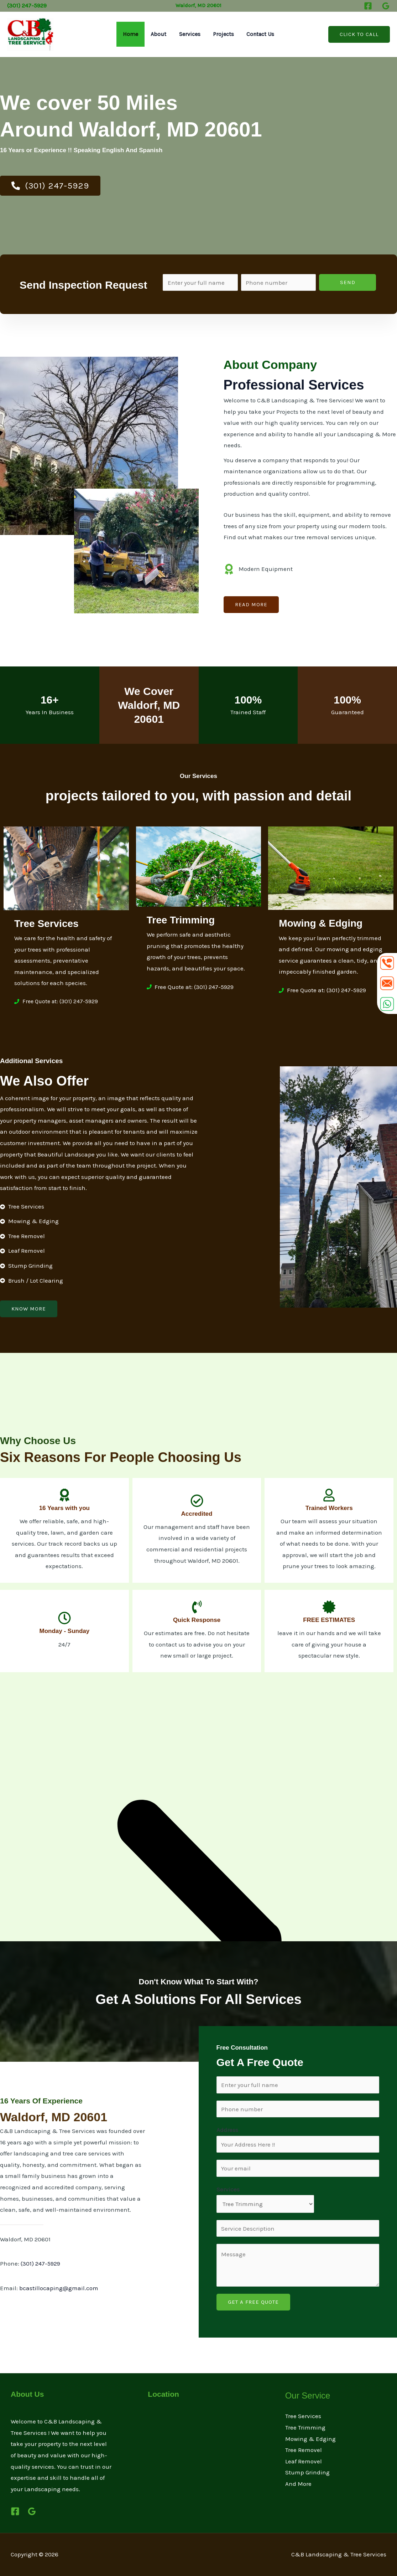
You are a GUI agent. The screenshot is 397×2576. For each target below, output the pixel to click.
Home (133, 34)
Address (227, 2129)
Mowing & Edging (310, 2438)
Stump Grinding (307, 2472)
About (160, 34)
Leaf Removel (303, 2461)
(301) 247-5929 (40, 2263)
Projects (222, 34)
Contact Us (258, 34)
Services (189, 34)
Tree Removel (303, 2449)
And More (298, 2483)
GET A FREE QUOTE (253, 2302)
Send (347, 282)
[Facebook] (368, 6)
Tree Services (303, 2416)
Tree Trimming (305, 2427)
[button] (359, 34)
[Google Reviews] (386, 6)
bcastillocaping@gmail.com (58, 2288)
